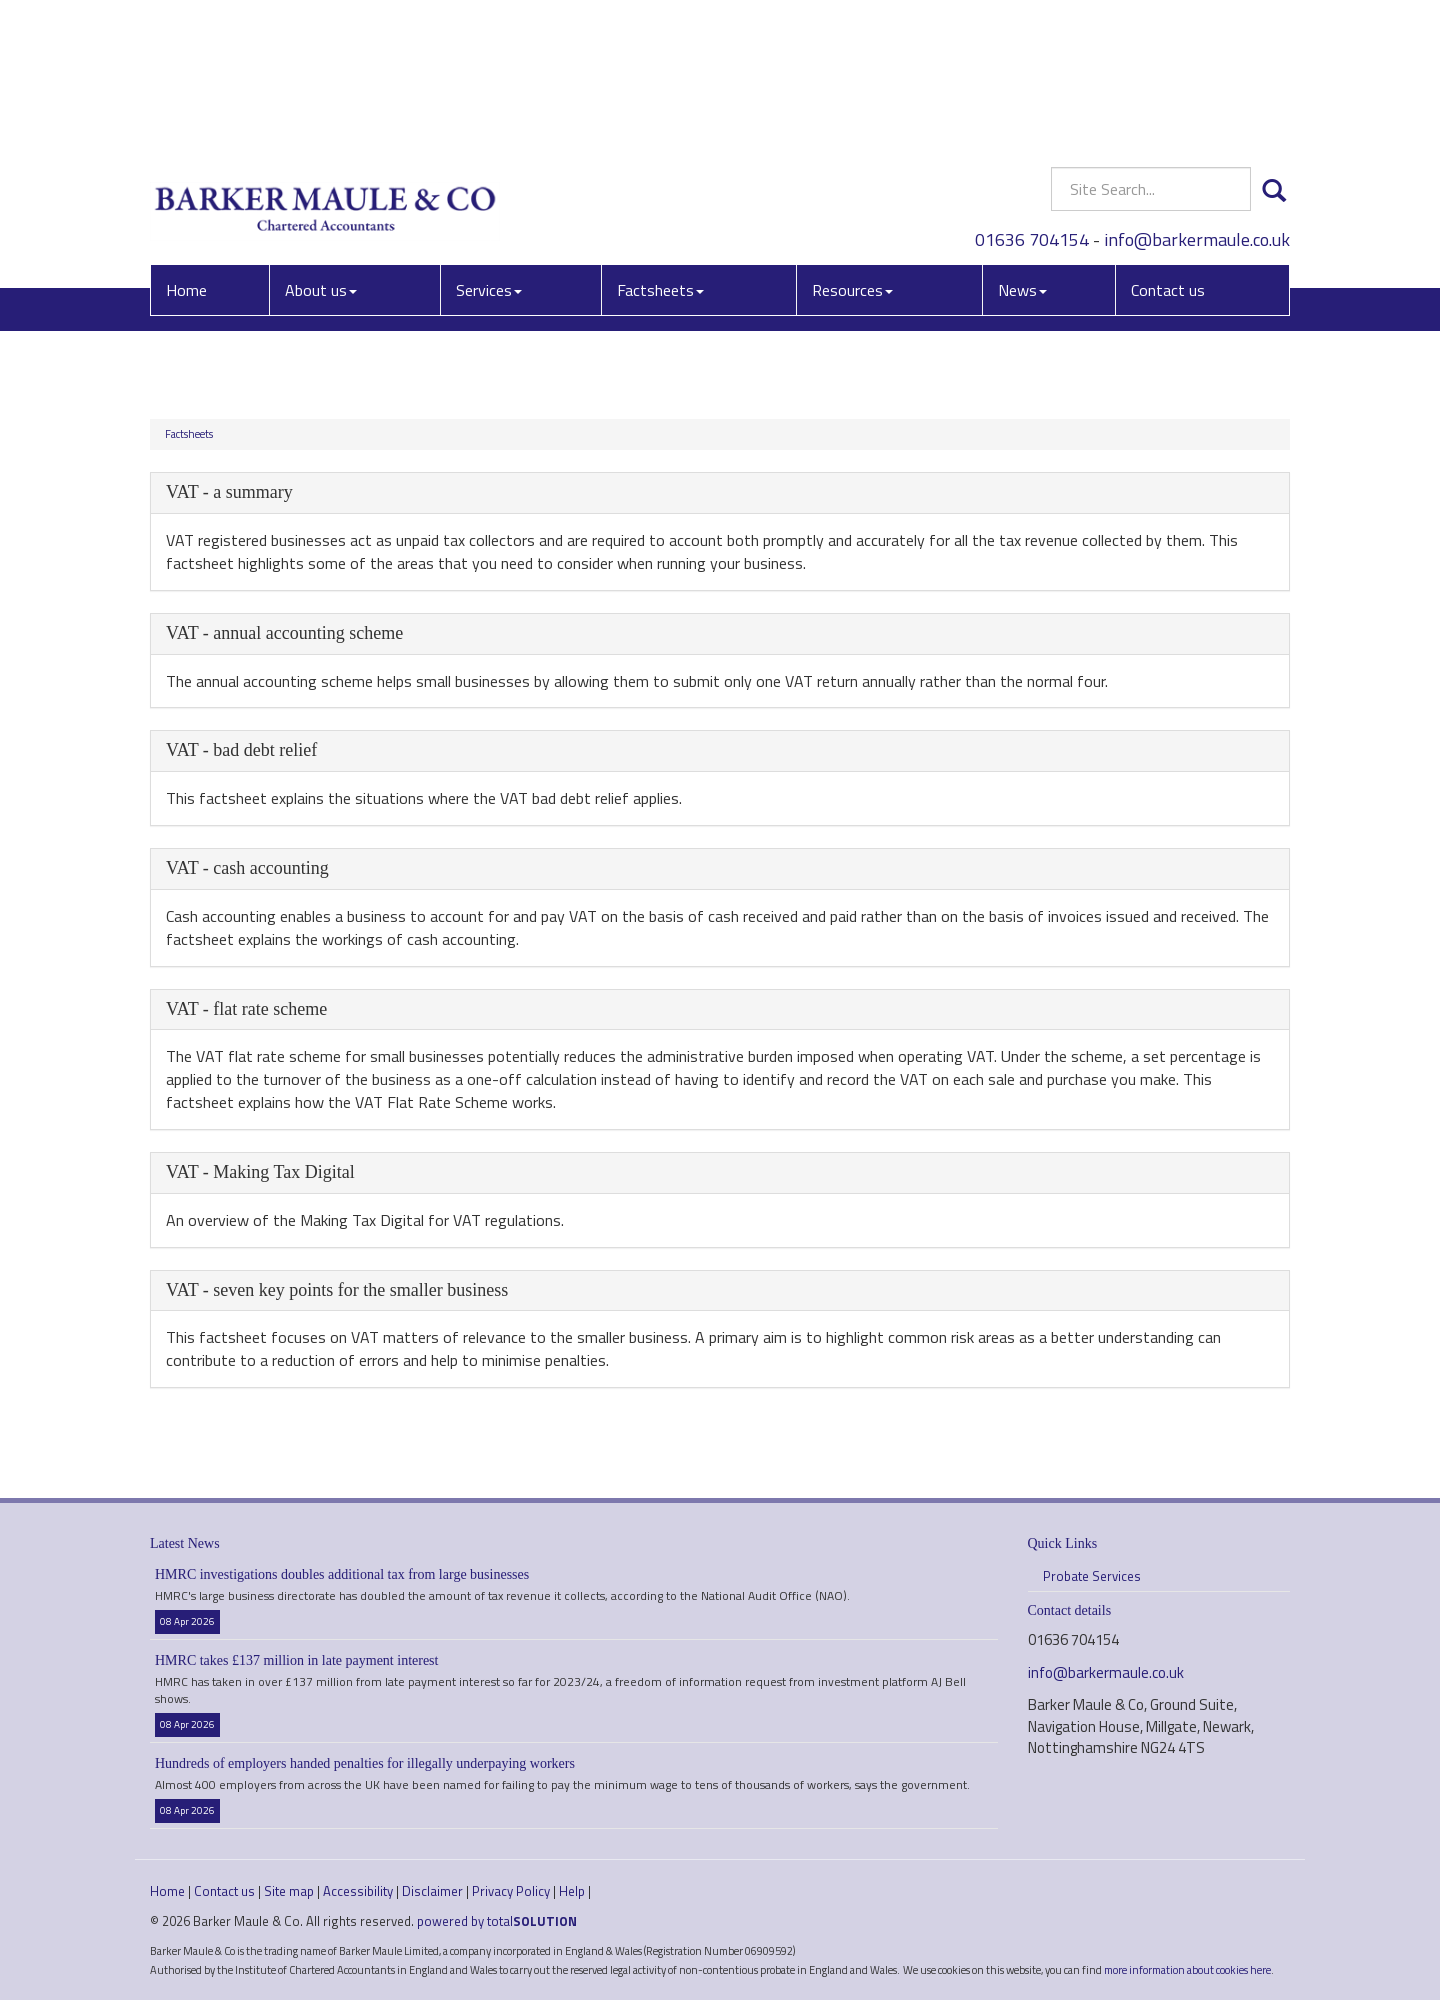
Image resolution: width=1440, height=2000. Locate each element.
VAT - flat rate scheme (246, 1009)
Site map (289, 1891)
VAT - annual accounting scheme (284, 633)
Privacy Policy (511, 1891)
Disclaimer (432, 1891)
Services (489, 145)
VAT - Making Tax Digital (260, 1172)
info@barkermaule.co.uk (1197, 94)
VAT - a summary (229, 492)
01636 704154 (1032, 94)
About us (321, 145)
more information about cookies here (1187, 1969)
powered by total (497, 1921)
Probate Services (1092, 1576)
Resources (852, 145)
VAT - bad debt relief (241, 750)
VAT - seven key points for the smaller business (337, 1290)
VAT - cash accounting (247, 868)
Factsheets (660, 145)
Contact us (1168, 145)
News (1022, 145)
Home (186, 145)
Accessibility (358, 1891)
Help (572, 1891)
